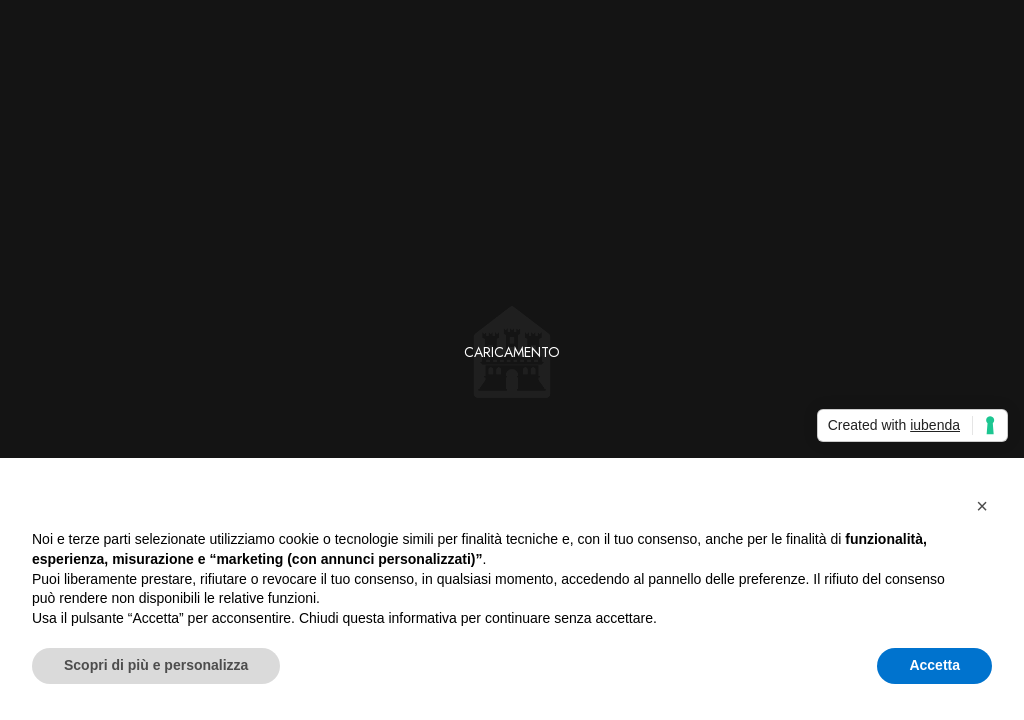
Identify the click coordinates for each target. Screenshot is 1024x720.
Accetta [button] (934, 665)
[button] (982, 506)
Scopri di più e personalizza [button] (156, 665)
